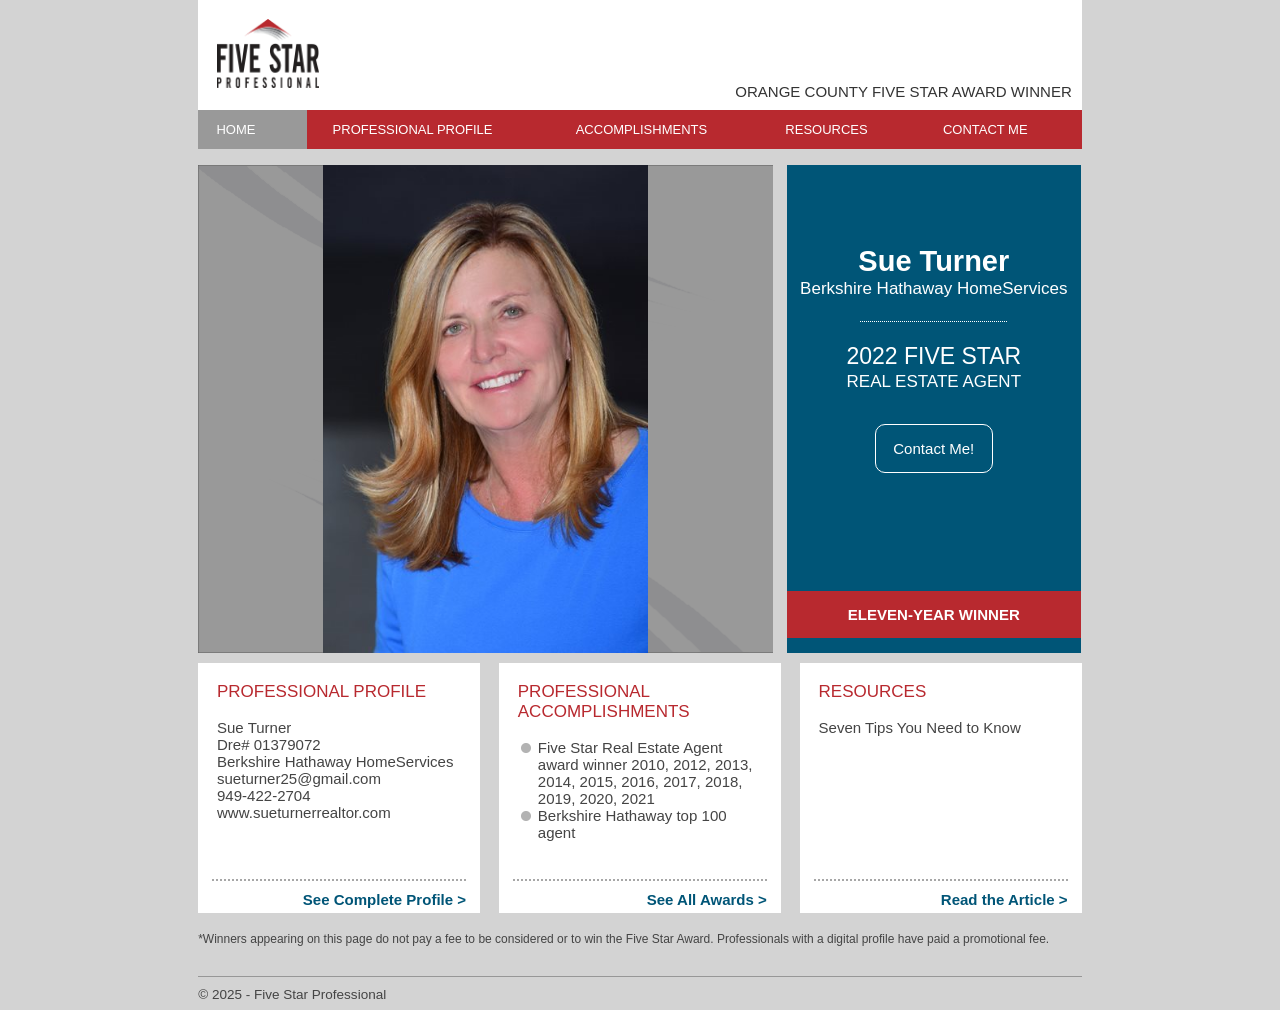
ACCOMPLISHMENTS (641, 129)
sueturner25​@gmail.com (299, 778)
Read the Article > (1004, 899)
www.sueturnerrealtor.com (304, 812)
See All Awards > (707, 899)
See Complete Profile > (384, 899)
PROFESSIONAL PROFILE (413, 129)
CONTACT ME (985, 129)
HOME (235, 129)
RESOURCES (826, 129)
